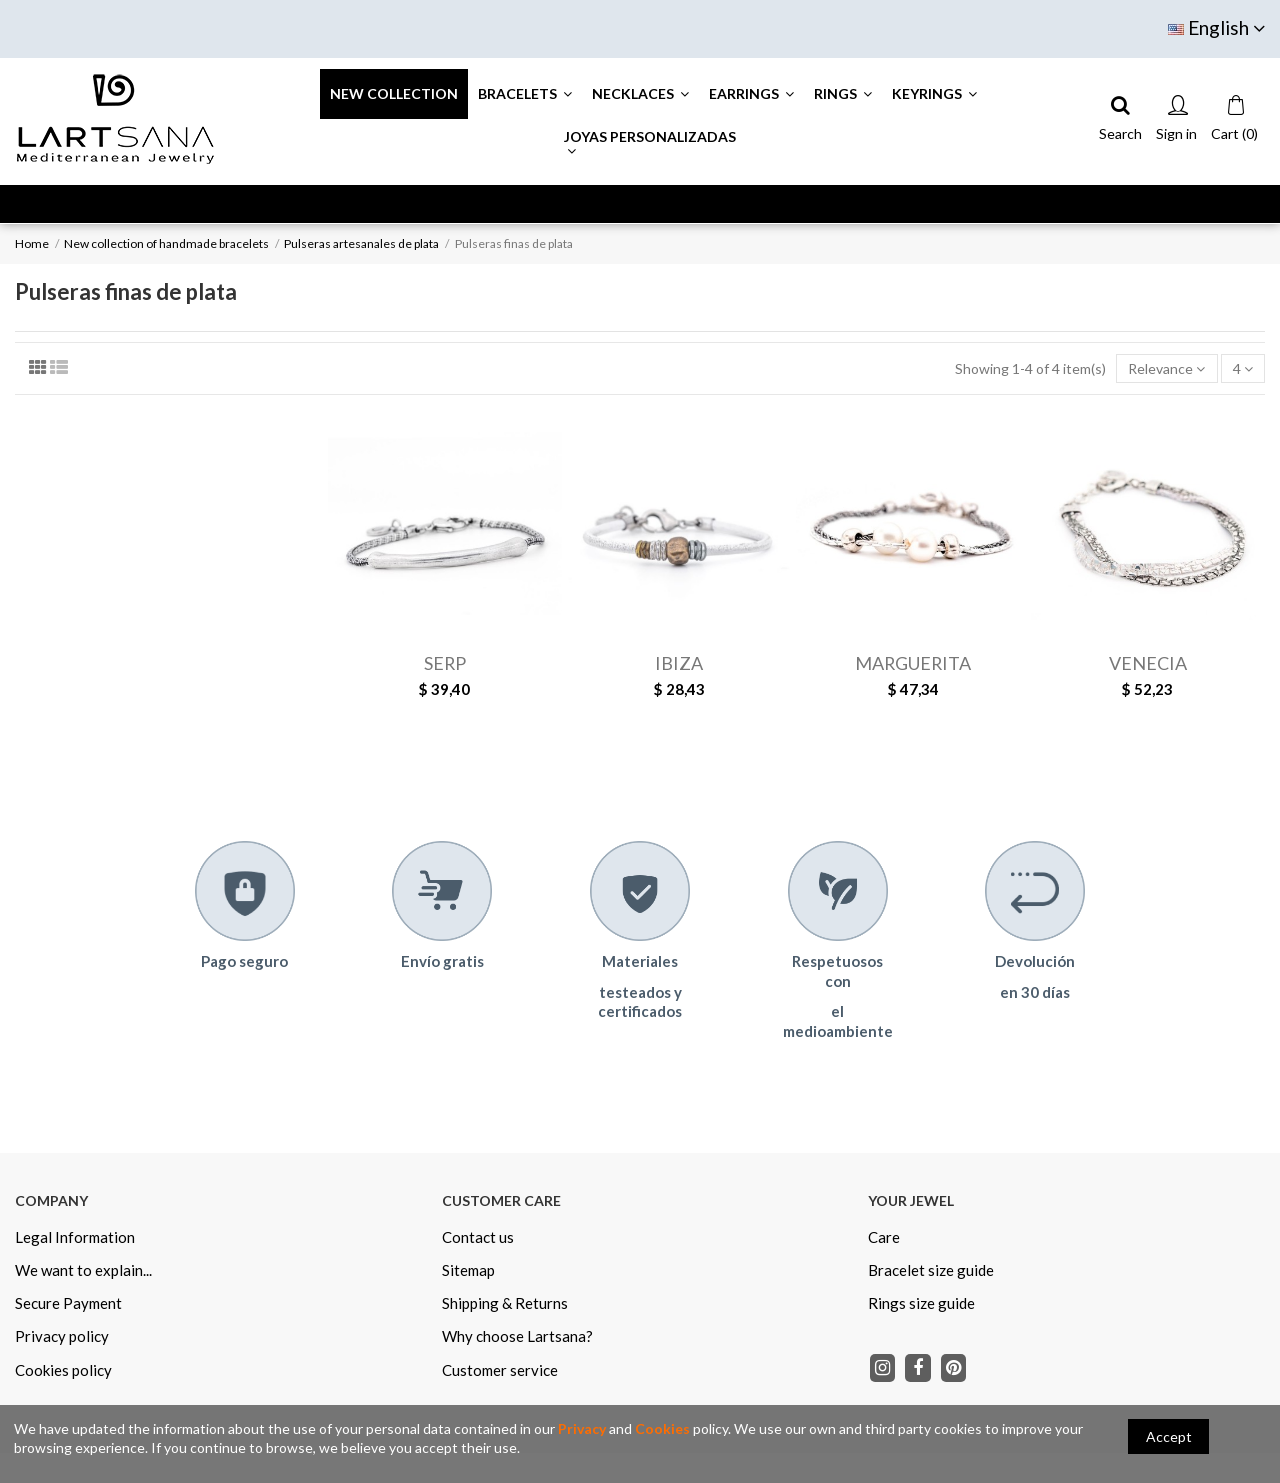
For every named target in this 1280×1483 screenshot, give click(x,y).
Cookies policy (63, 1370)
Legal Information (75, 1237)
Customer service (500, 1370)
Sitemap (468, 1270)
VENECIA (1148, 663)
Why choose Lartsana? (517, 1336)
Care (884, 1237)
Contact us (478, 1237)
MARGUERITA (913, 663)
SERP (445, 663)
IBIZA (679, 663)
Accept (1169, 1436)
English (1216, 27)
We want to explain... (83, 1270)
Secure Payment (68, 1303)
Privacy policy (62, 1336)
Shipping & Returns (505, 1303)
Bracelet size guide (931, 1270)
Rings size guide (921, 1303)
